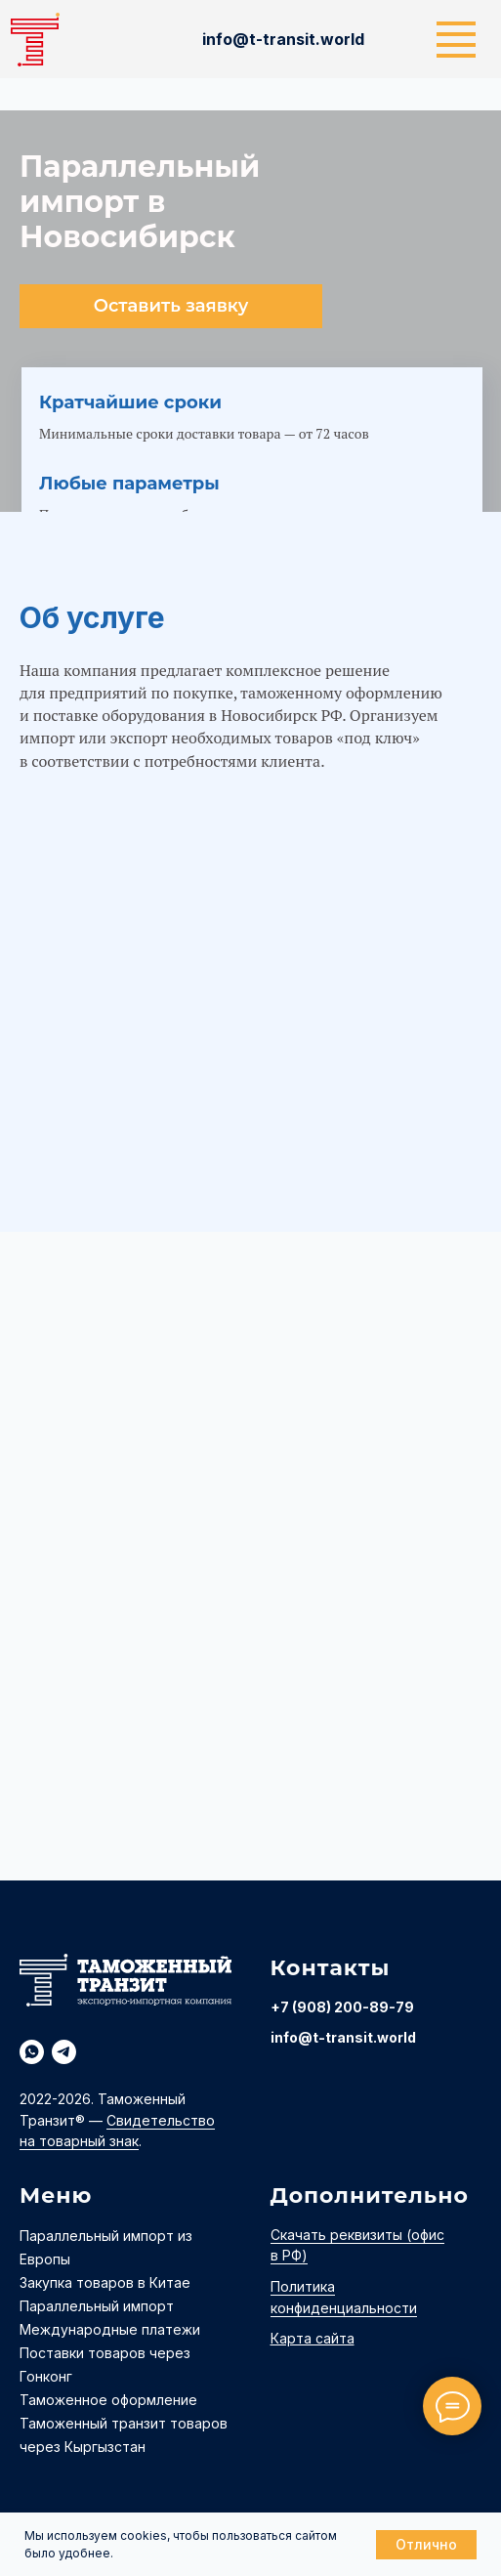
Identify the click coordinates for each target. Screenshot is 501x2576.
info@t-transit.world (343, 2037)
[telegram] (64, 2052)
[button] (171, 306)
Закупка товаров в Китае (105, 2282)
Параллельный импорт (97, 2306)
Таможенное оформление (108, 2399)
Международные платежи (110, 2329)
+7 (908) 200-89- (333, 2007)
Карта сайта (313, 2338)
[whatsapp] (32, 2052)
